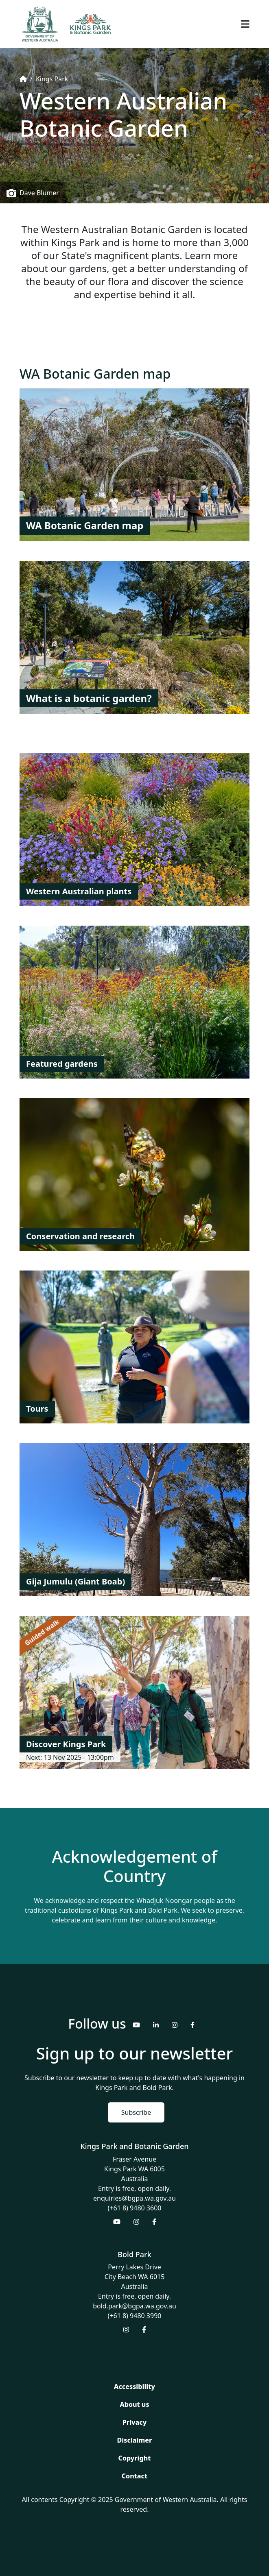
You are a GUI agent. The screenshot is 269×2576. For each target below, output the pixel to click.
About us (134, 2404)
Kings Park (52, 78)
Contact (134, 2475)
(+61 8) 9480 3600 (135, 2207)
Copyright (134, 2458)
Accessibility (134, 2386)
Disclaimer (134, 2440)
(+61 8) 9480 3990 (135, 2315)
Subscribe (136, 2112)
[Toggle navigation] (245, 24)
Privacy (134, 2422)
